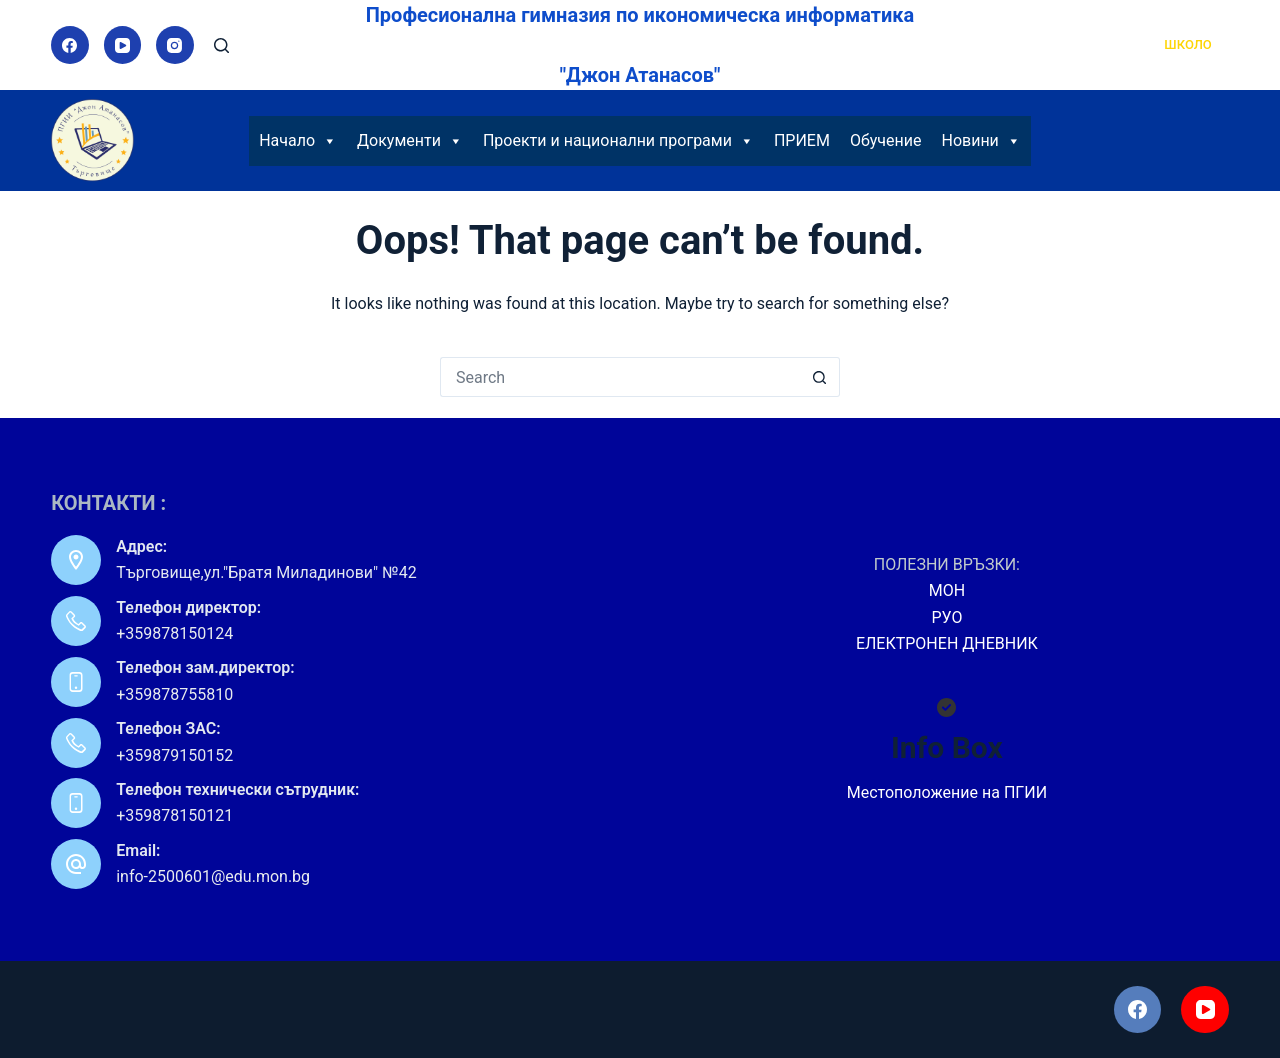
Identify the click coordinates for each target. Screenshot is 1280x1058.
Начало (298, 141)
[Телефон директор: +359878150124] (76, 621)
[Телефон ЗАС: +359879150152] (76, 743)
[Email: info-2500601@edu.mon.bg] (76, 864)
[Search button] (820, 377)
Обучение (886, 140)
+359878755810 (174, 694)
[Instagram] (175, 45)
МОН (947, 590)
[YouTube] (123, 45)
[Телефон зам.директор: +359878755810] (76, 682)
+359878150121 (174, 815)
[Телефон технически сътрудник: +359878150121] (76, 803)
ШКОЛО (1187, 44)
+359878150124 (174, 633)
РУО (946, 617)
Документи (410, 141)
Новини (980, 141)
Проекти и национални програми (618, 141)
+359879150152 (174, 755)
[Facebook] (70, 45)
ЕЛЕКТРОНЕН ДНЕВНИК (947, 643)
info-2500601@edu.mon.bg (213, 876)
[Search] (221, 45)
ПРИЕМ (802, 140)
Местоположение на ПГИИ (947, 792)
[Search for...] (620, 377)
